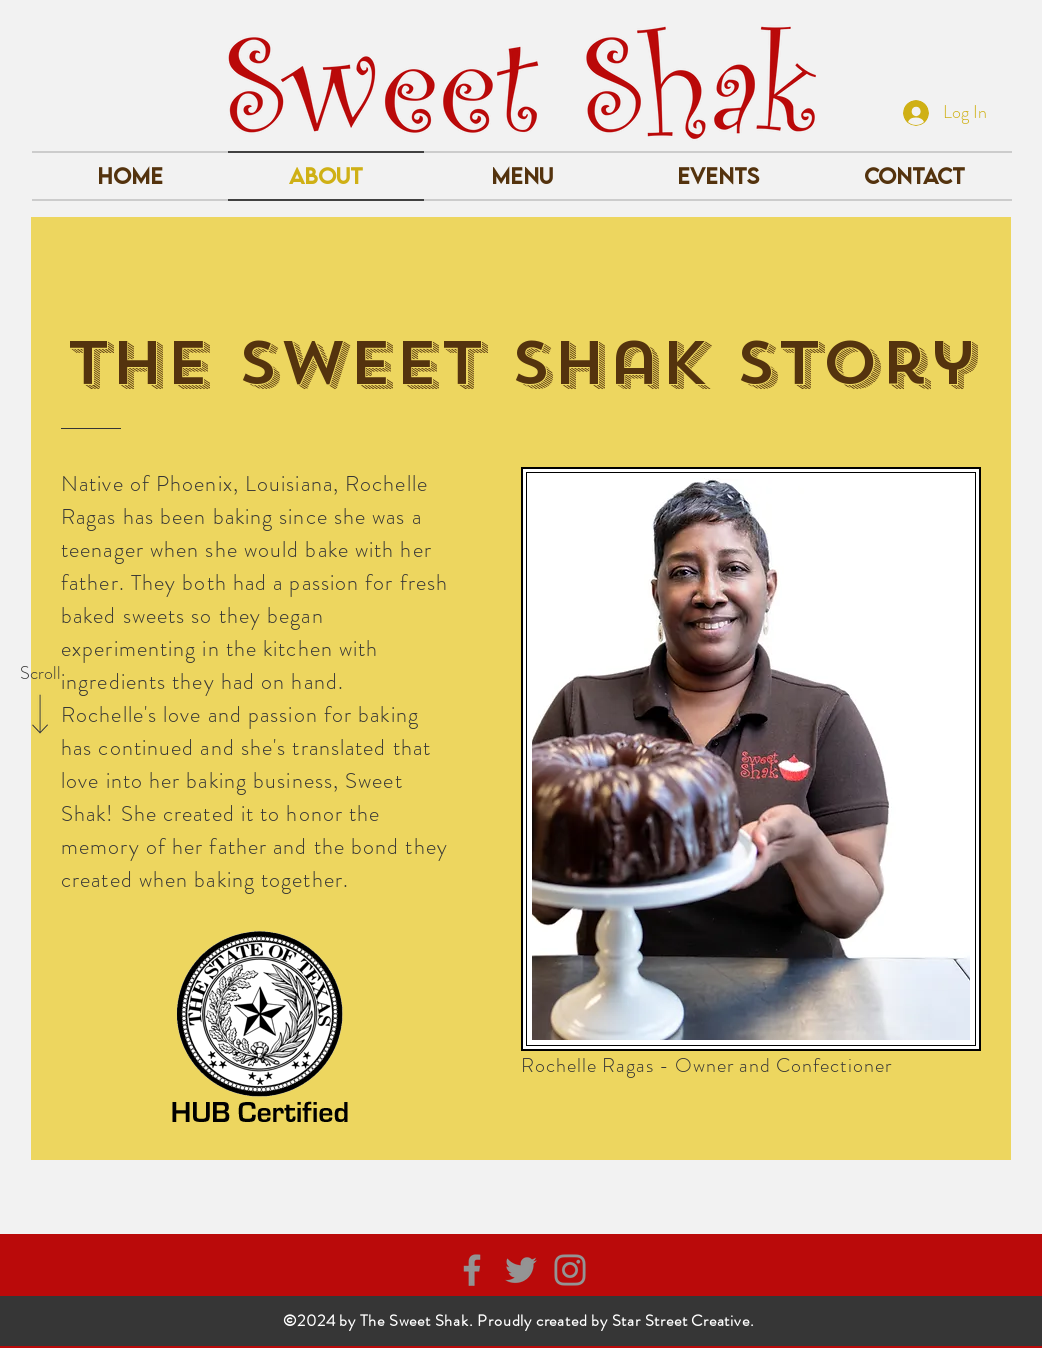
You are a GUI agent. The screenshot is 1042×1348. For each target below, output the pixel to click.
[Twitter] (521, 1270)
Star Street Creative (681, 1320)
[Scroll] (40, 674)
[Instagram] (570, 1270)
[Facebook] (472, 1270)
